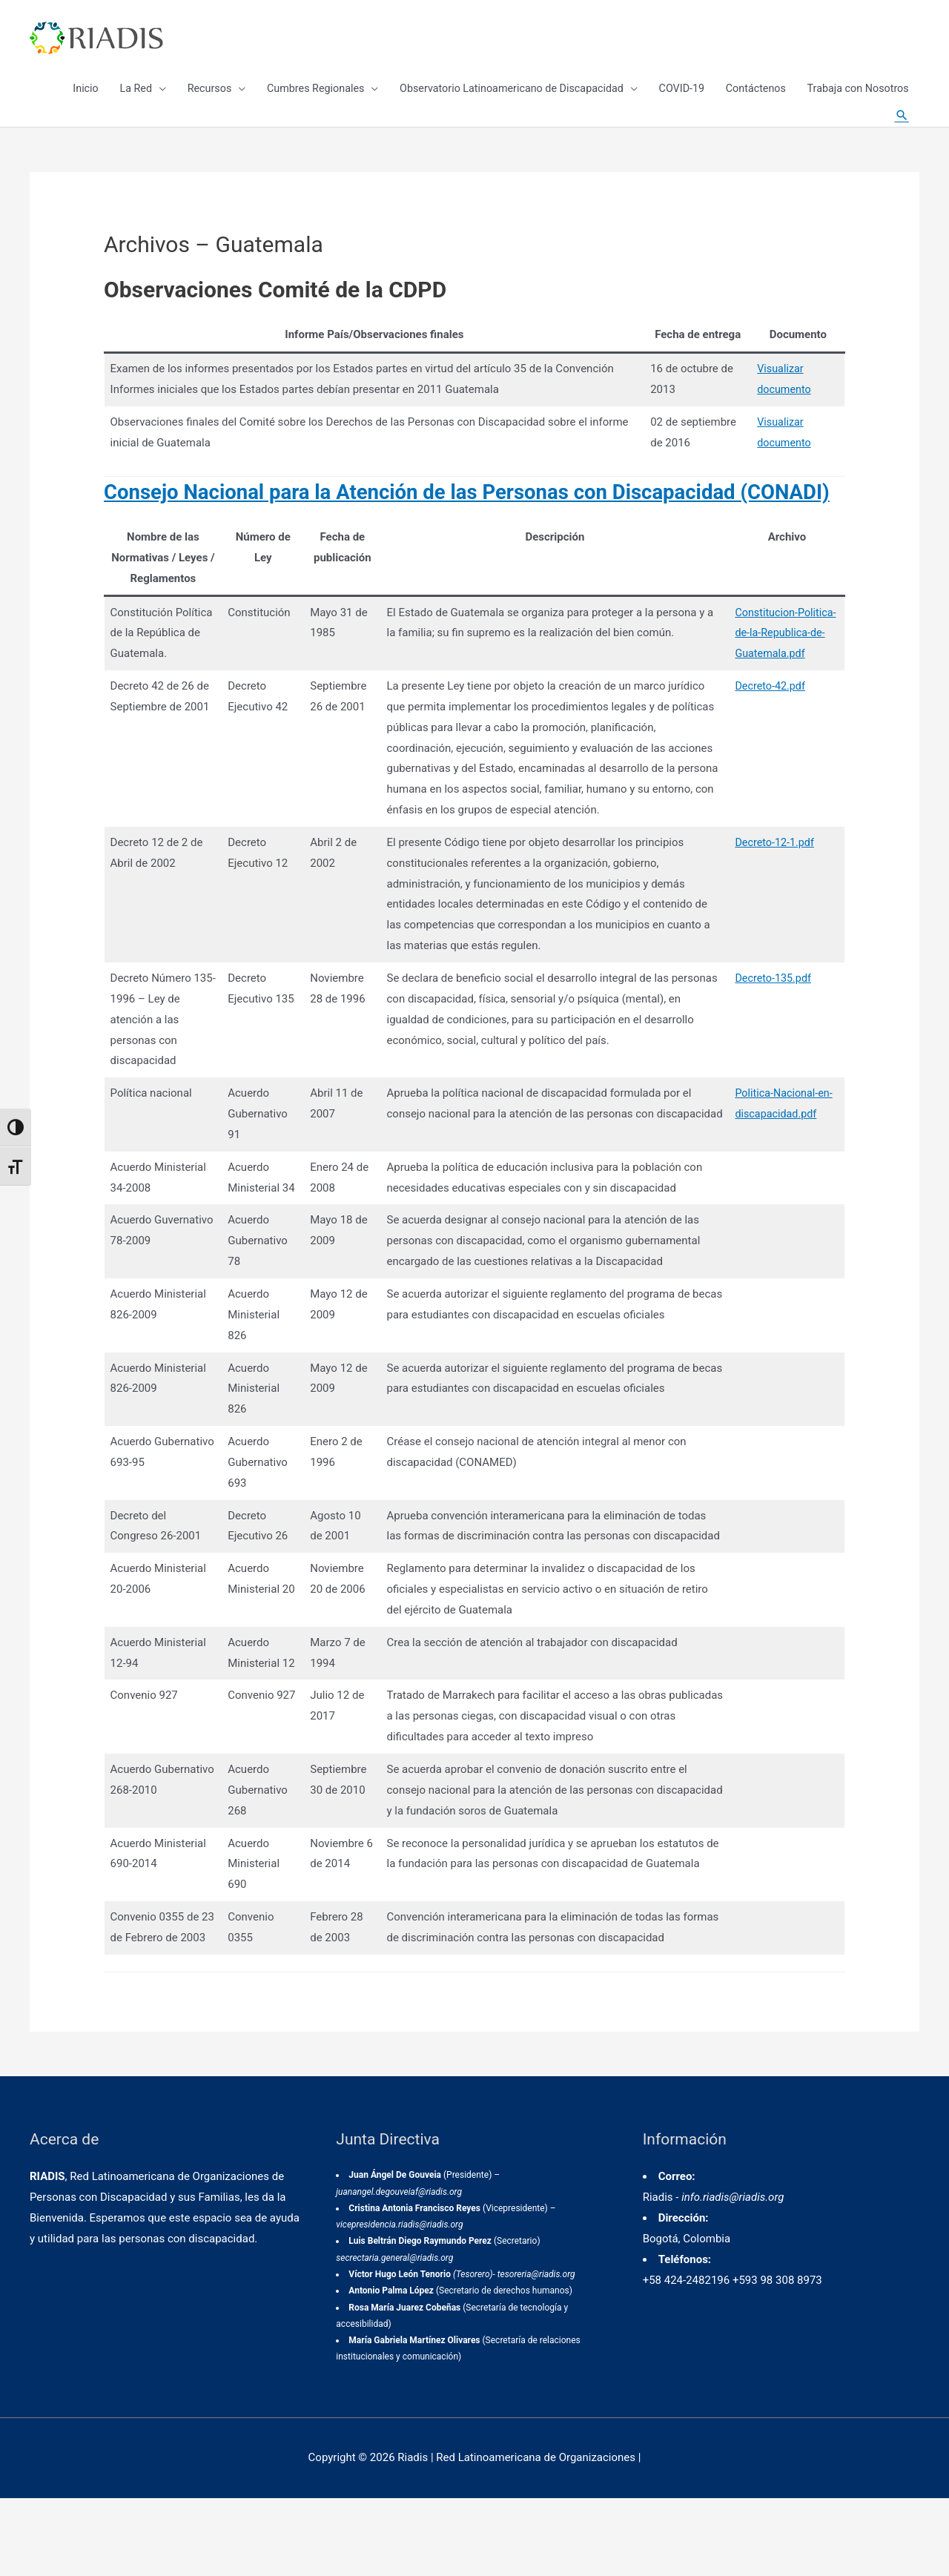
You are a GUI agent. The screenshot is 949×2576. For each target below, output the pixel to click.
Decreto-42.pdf (767, 743)
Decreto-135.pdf (770, 1036)
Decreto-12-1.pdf (771, 900)
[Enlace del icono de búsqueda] (900, 133)
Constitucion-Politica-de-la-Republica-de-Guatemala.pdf (783, 690)
